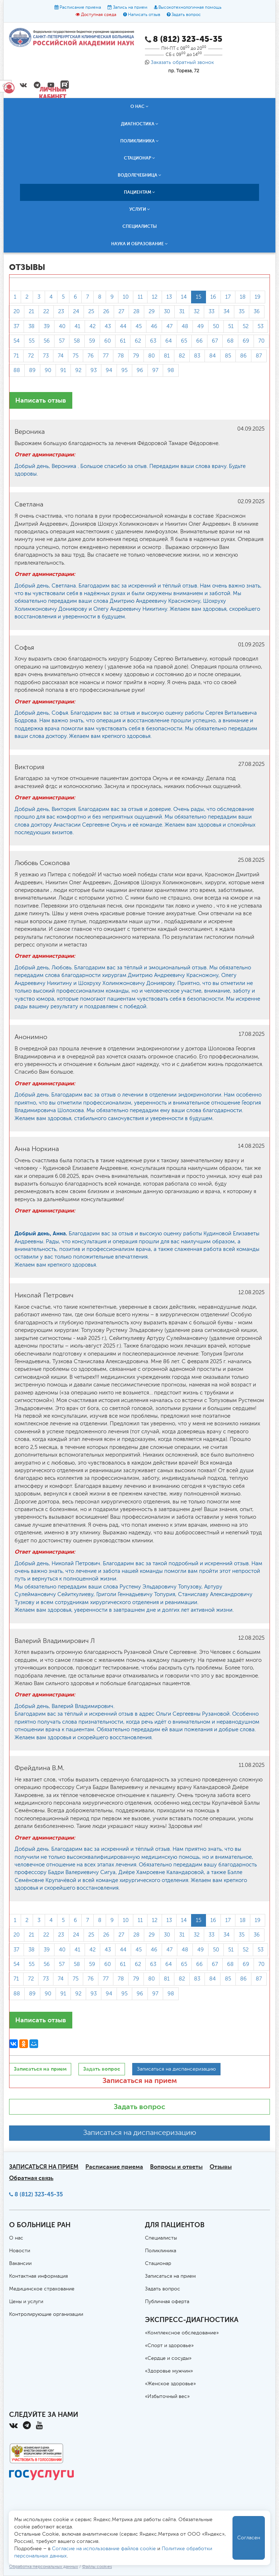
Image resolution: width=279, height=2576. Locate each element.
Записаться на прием (139, 2080)
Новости (19, 2250)
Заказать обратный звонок (182, 62)
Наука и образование (139, 243)
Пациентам (139, 192)
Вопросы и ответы (176, 2166)
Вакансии (20, 2263)
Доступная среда (98, 15)
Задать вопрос (186, 15)
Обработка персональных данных (43, 2567)
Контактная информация (38, 2276)
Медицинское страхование (41, 2289)
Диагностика (139, 123)
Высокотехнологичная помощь (190, 7)
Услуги (139, 209)
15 (198, 297)
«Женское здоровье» (170, 2383)
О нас (139, 106)
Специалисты (139, 226)
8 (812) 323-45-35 (39, 2194)
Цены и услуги (26, 2301)
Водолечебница (139, 175)
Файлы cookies (97, 2567)
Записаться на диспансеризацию (139, 2133)
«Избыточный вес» (167, 2396)
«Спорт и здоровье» (169, 2345)
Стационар (139, 158)
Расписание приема (80, 7)
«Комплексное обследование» (182, 2332)
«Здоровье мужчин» (169, 2371)
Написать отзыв (144, 15)
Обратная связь (31, 2178)
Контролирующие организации (46, 2314)
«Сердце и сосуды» (168, 2358)
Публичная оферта (167, 2301)
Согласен (248, 2537)
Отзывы (221, 2166)
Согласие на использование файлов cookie (104, 2548)
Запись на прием (130, 7)
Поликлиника (139, 141)
